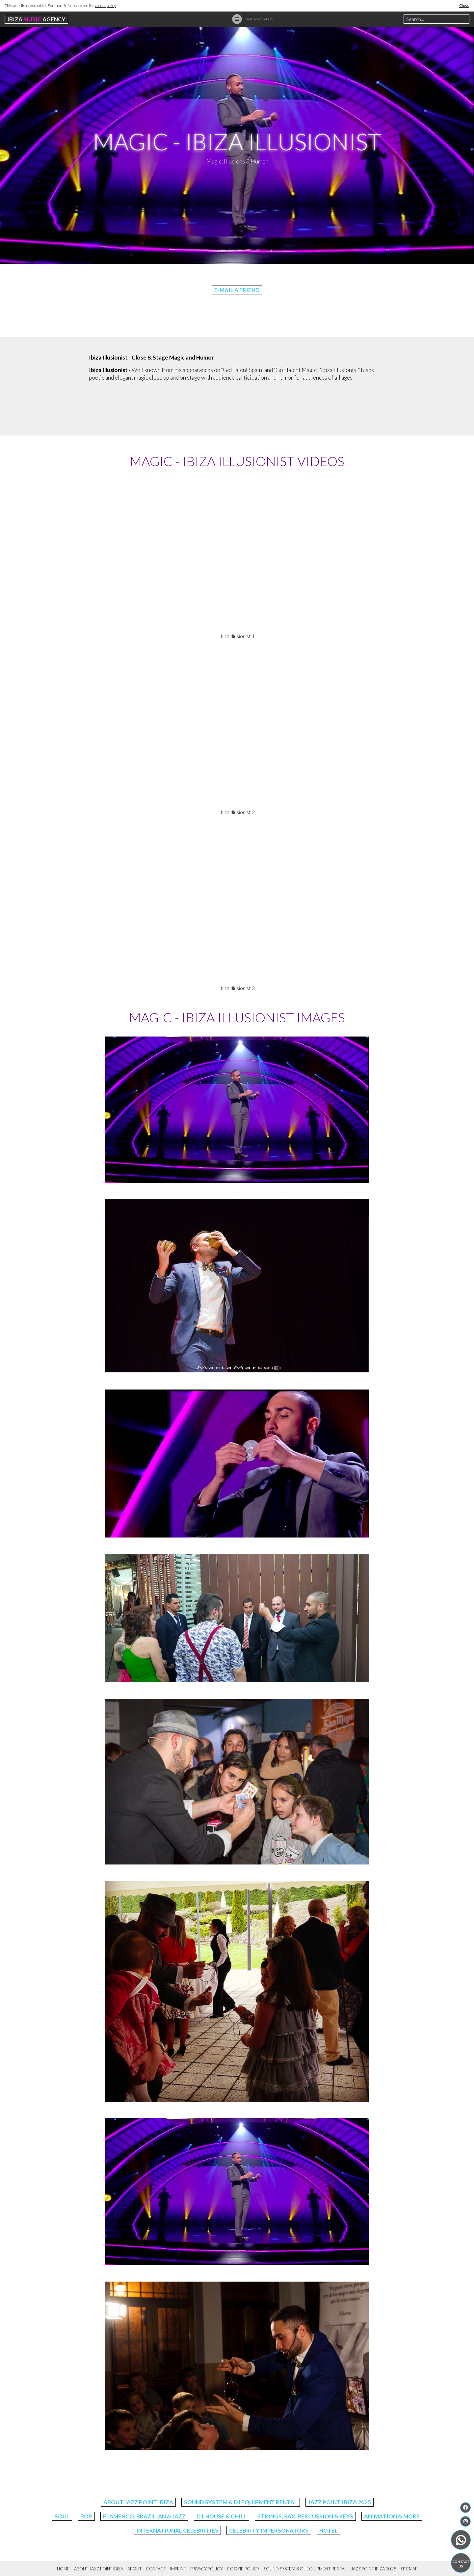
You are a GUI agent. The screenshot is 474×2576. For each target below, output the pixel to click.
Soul (62, 2516)
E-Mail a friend (237, 290)
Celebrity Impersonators (268, 2530)
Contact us (461, 2564)
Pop (86, 2516)
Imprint (178, 2568)
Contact (156, 2568)
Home (63, 2568)
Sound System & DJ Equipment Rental (240, 2502)
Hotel (328, 2530)
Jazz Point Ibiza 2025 (339, 2502)
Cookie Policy (243, 2568)
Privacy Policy (206, 2568)
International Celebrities (177, 2530)
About (134, 2568)
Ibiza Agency (36, 19)
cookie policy (105, 5)
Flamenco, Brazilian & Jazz (144, 2516)
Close (464, 5)
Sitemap (409, 2568)
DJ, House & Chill (222, 2516)
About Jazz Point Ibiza (138, 2502)
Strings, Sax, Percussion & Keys (305, 2516)
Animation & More (392, 2516)
